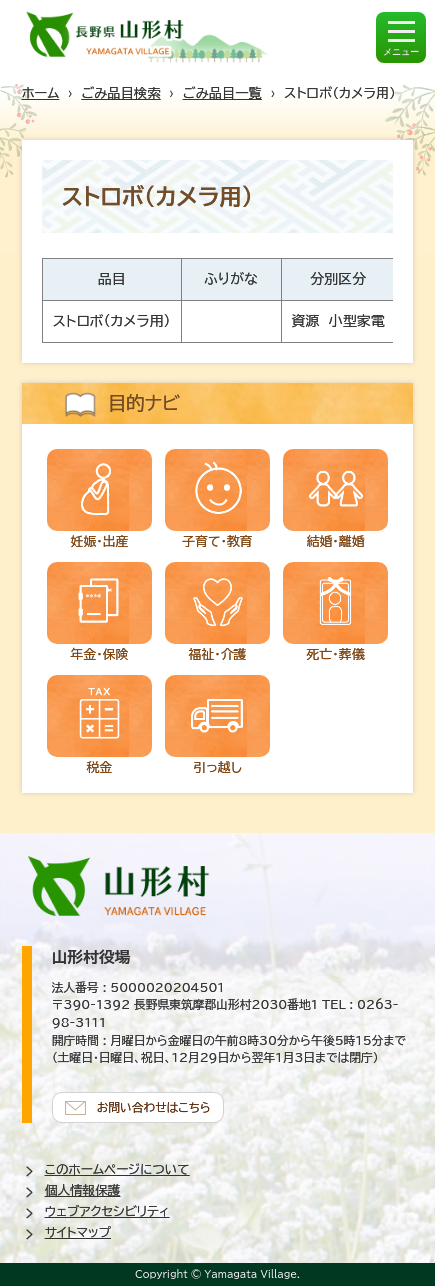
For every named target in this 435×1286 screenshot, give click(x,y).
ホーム (41, 93)
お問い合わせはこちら (154, 1107)
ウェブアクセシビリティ (107, 1211)
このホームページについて (117, 1169)
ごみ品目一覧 (222, 93)
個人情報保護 (83, 1190)
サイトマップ (78, 1232)
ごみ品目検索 (120, 93)
